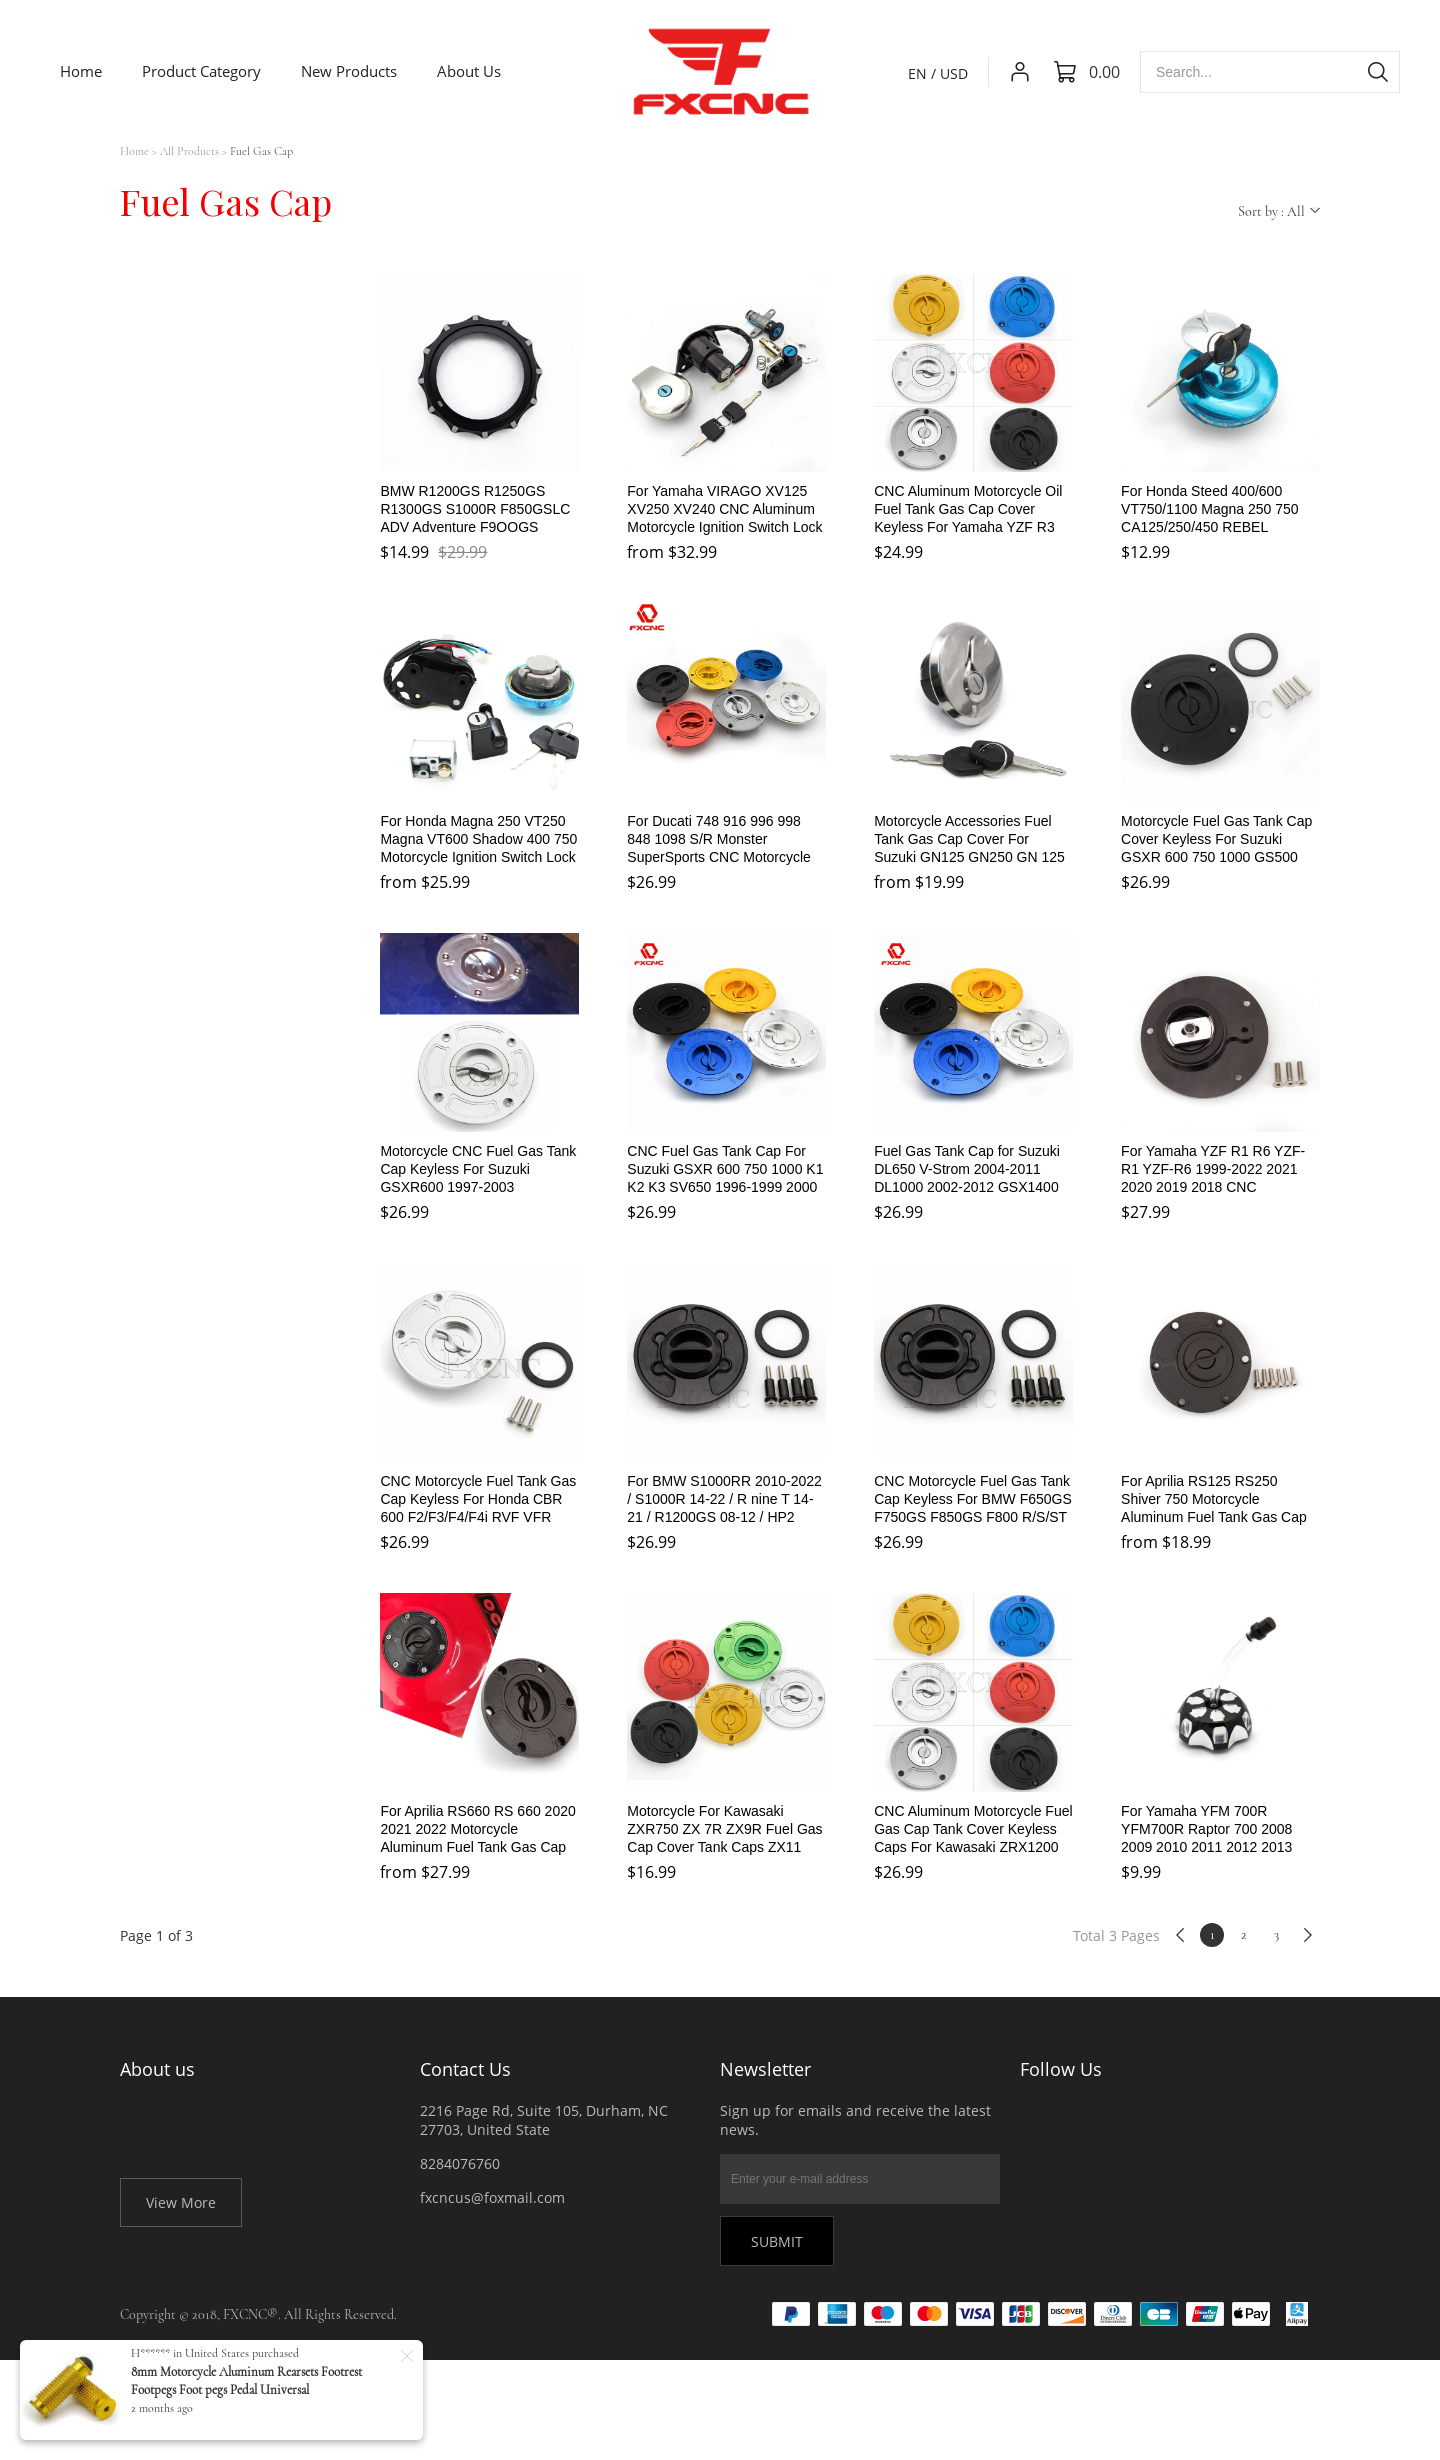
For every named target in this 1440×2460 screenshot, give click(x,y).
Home (134, 151)
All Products (189, 151)
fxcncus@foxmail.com (492, 2197)
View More (181, 2202)
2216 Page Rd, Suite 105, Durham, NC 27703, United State (544, 2120)
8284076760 (460, 2163)
